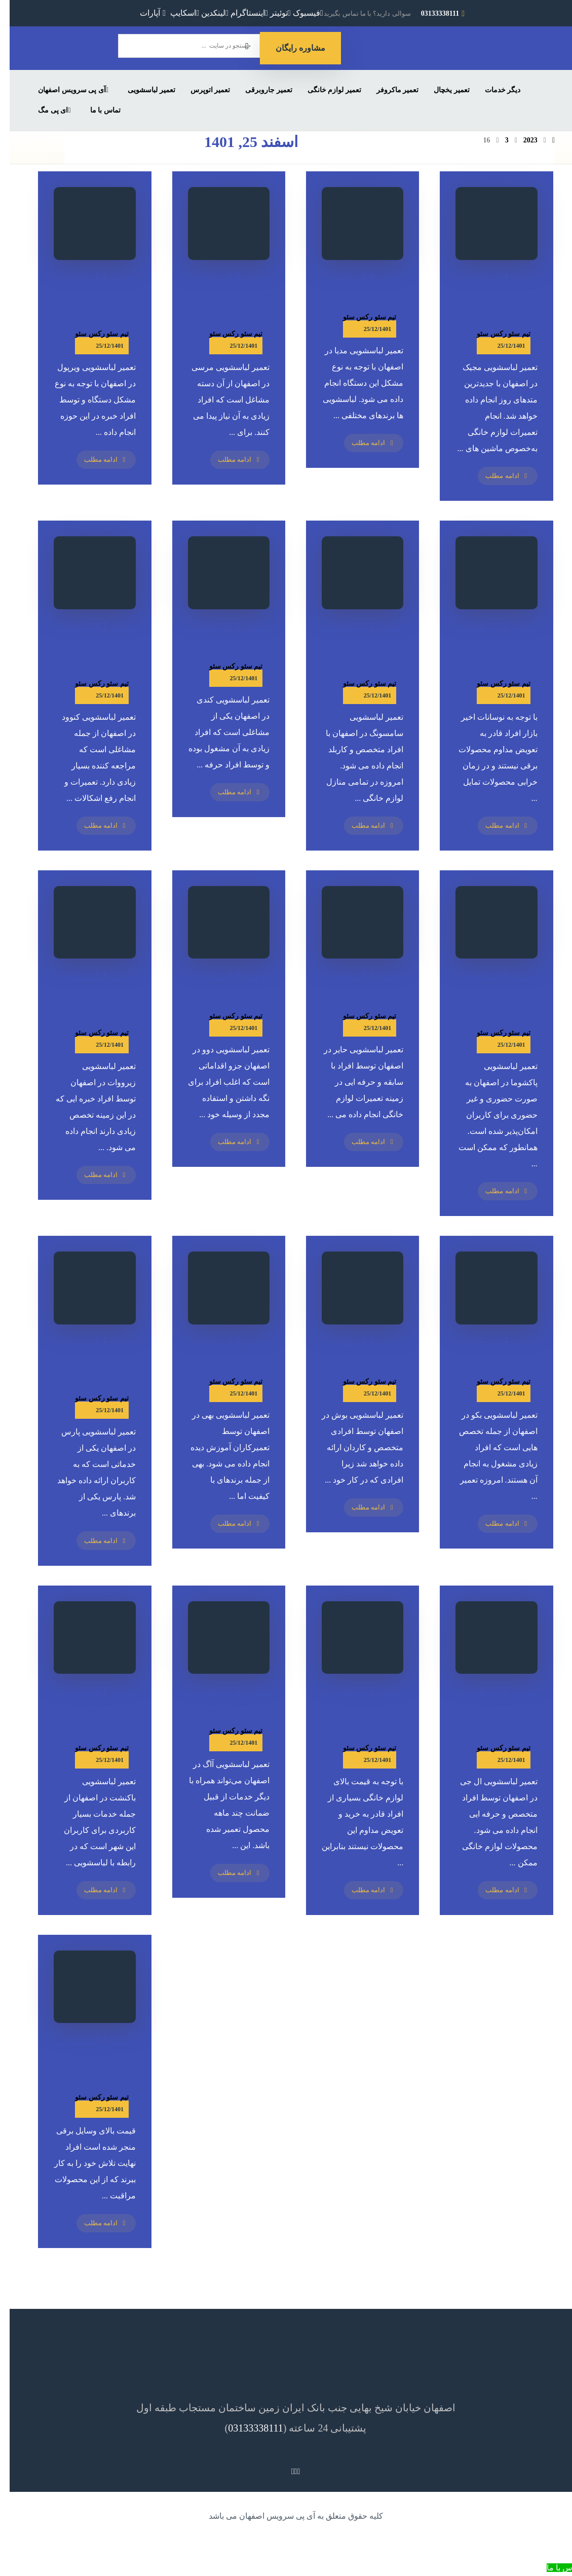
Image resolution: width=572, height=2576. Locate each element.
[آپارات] (144, 13)
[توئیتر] (270, 13)
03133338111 (246, 2428)
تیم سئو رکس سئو (92, 334)
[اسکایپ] (175, 13)
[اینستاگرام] (239, 13)
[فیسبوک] (298, 13)
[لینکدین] (205, 13)
